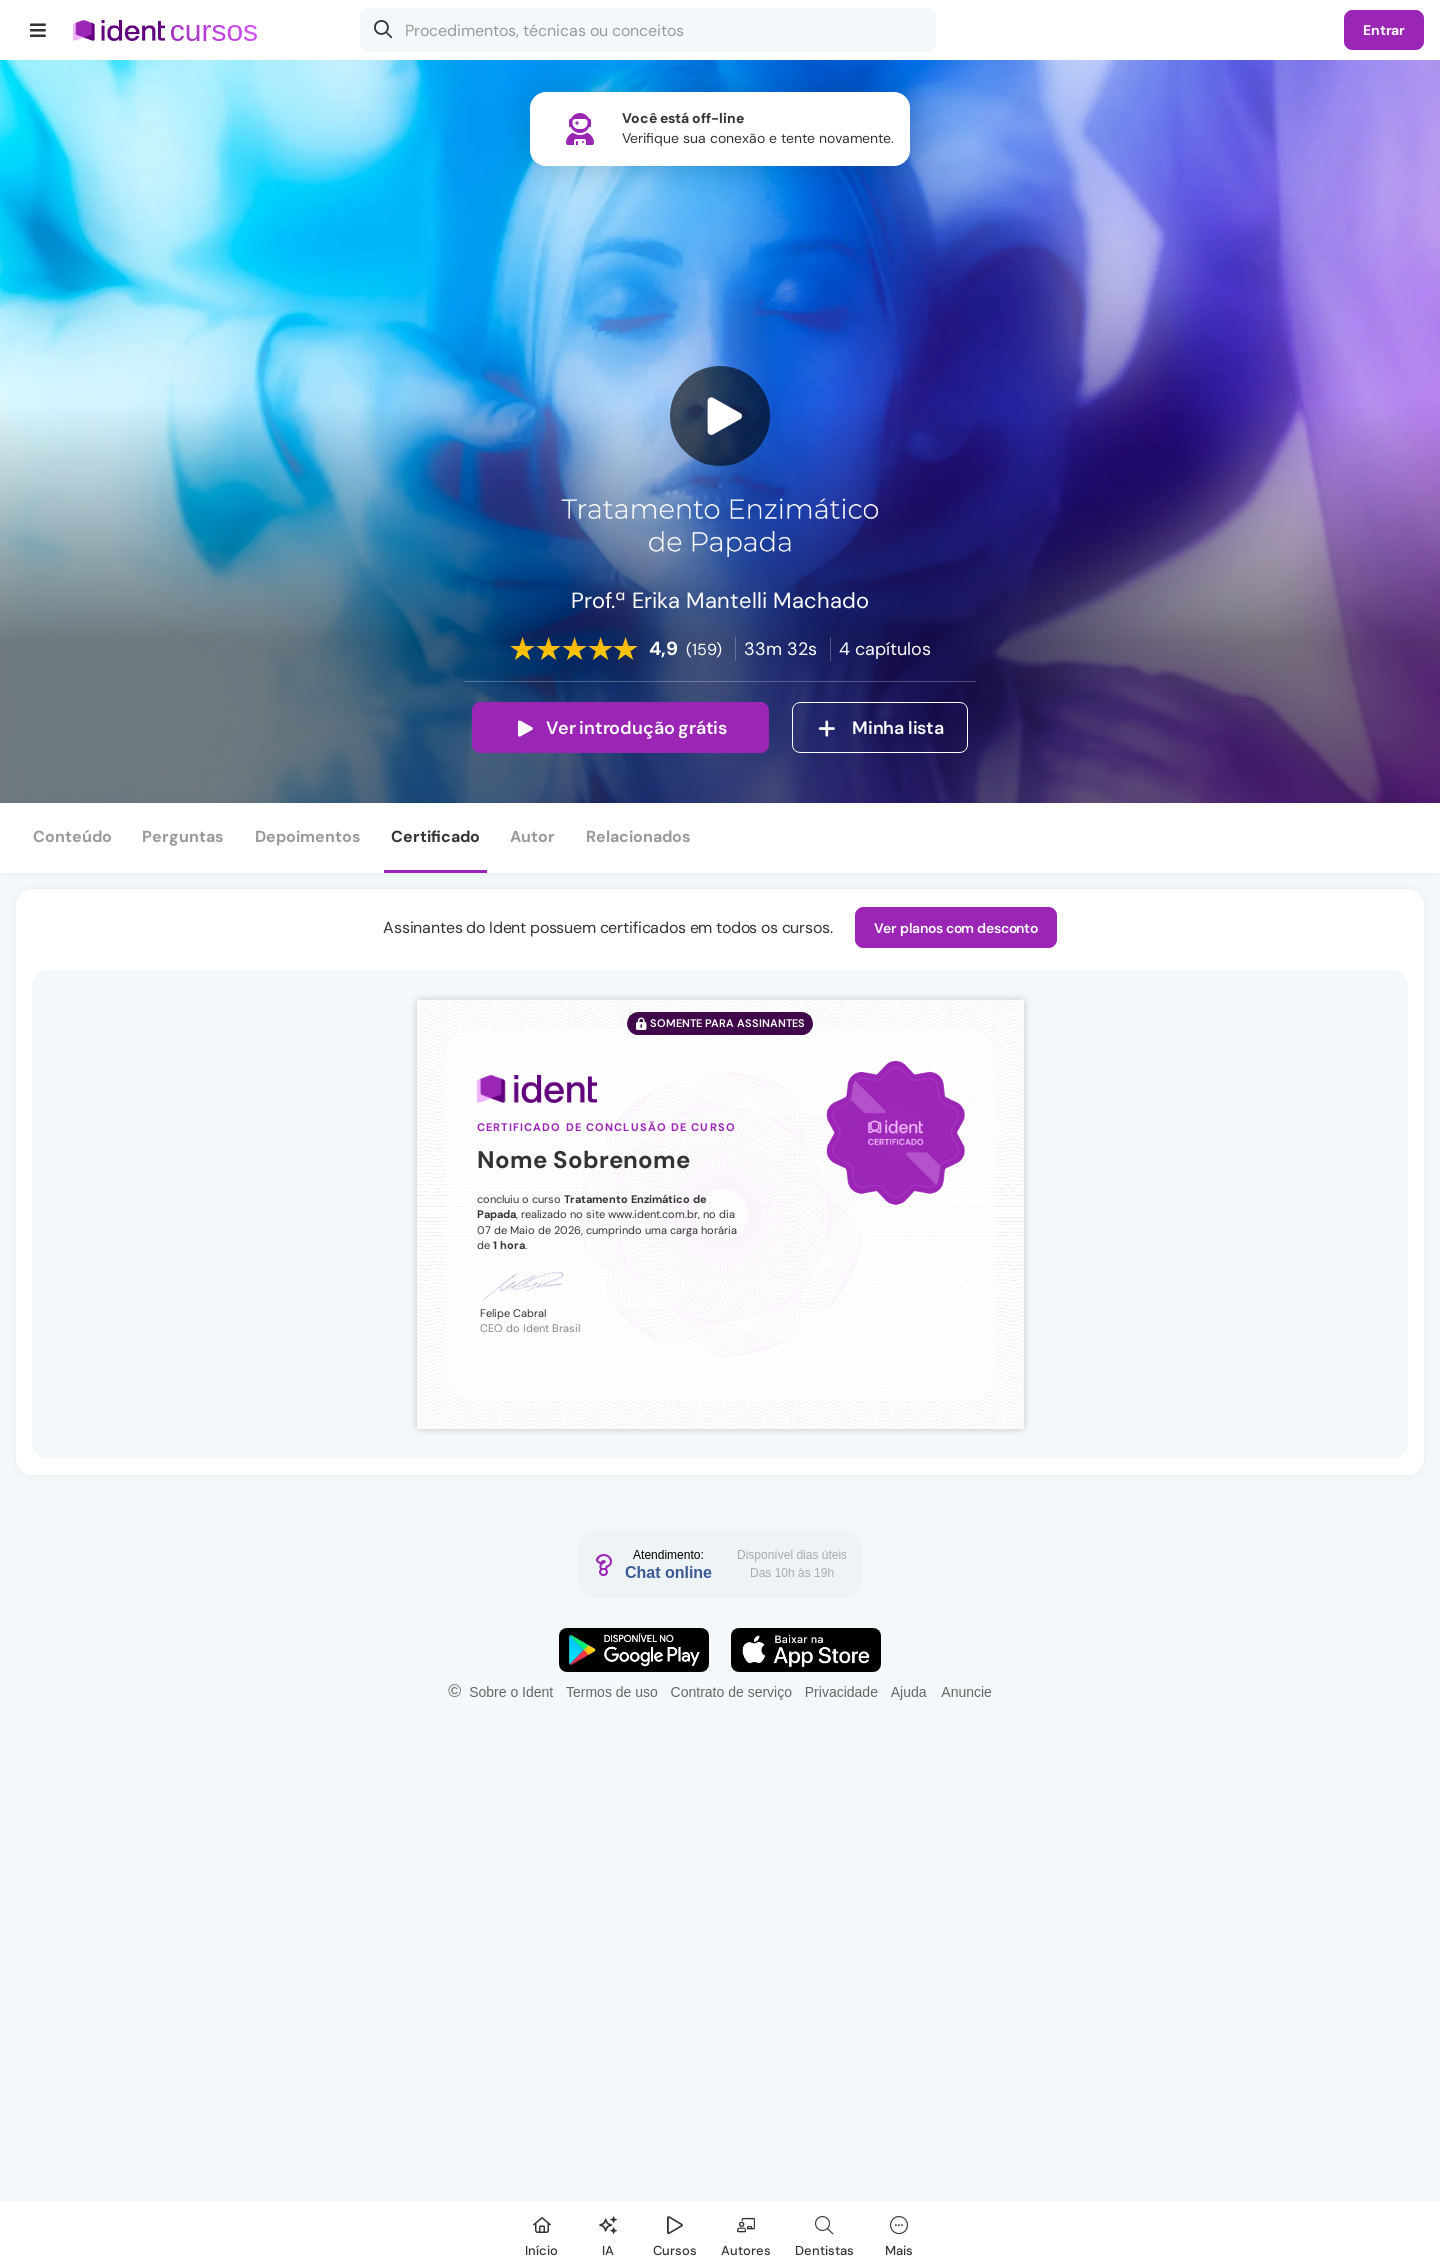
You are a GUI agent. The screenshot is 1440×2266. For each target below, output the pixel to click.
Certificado (435, 836)
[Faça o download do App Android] (634, 1650)
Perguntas (183, 836)
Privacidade (841, 1692)
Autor (532, 836)
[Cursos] (675, 2233)
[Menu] (38, 30)
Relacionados (638, 836)
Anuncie (966, 1692)
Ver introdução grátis (620, 728)
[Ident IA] (608, 2233)
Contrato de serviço (731, 1692)
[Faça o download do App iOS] (806, 1650)
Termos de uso (612, 1692)
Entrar (1384, 30)
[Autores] (746, 2233)
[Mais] (899, 2233)
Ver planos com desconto (956, 928)
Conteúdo (72, 836)
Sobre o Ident (511, 1692)
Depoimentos (308, 836)
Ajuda (909, 1692)
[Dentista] (824, 2233)
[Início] (542, 2233)
